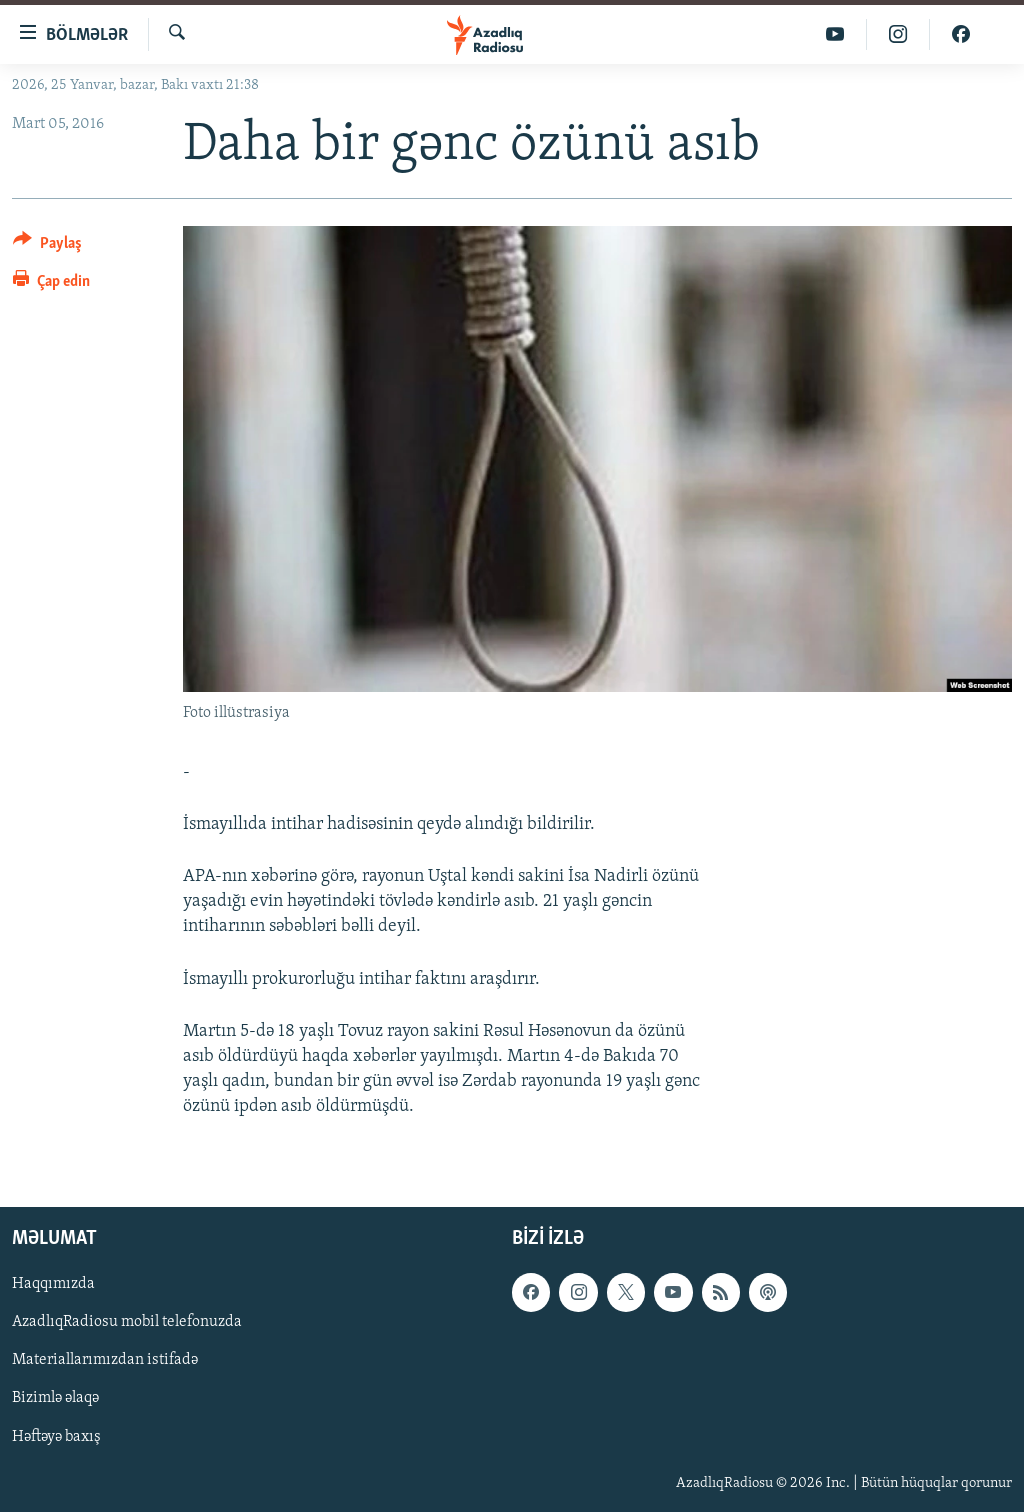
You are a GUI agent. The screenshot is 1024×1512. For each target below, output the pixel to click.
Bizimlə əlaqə (55, 1399)
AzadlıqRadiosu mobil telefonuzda (127, 1323)
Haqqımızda (53, 1285)
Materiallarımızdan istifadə (105, 1361)
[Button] (47, 246)
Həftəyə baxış (56, 1437)
